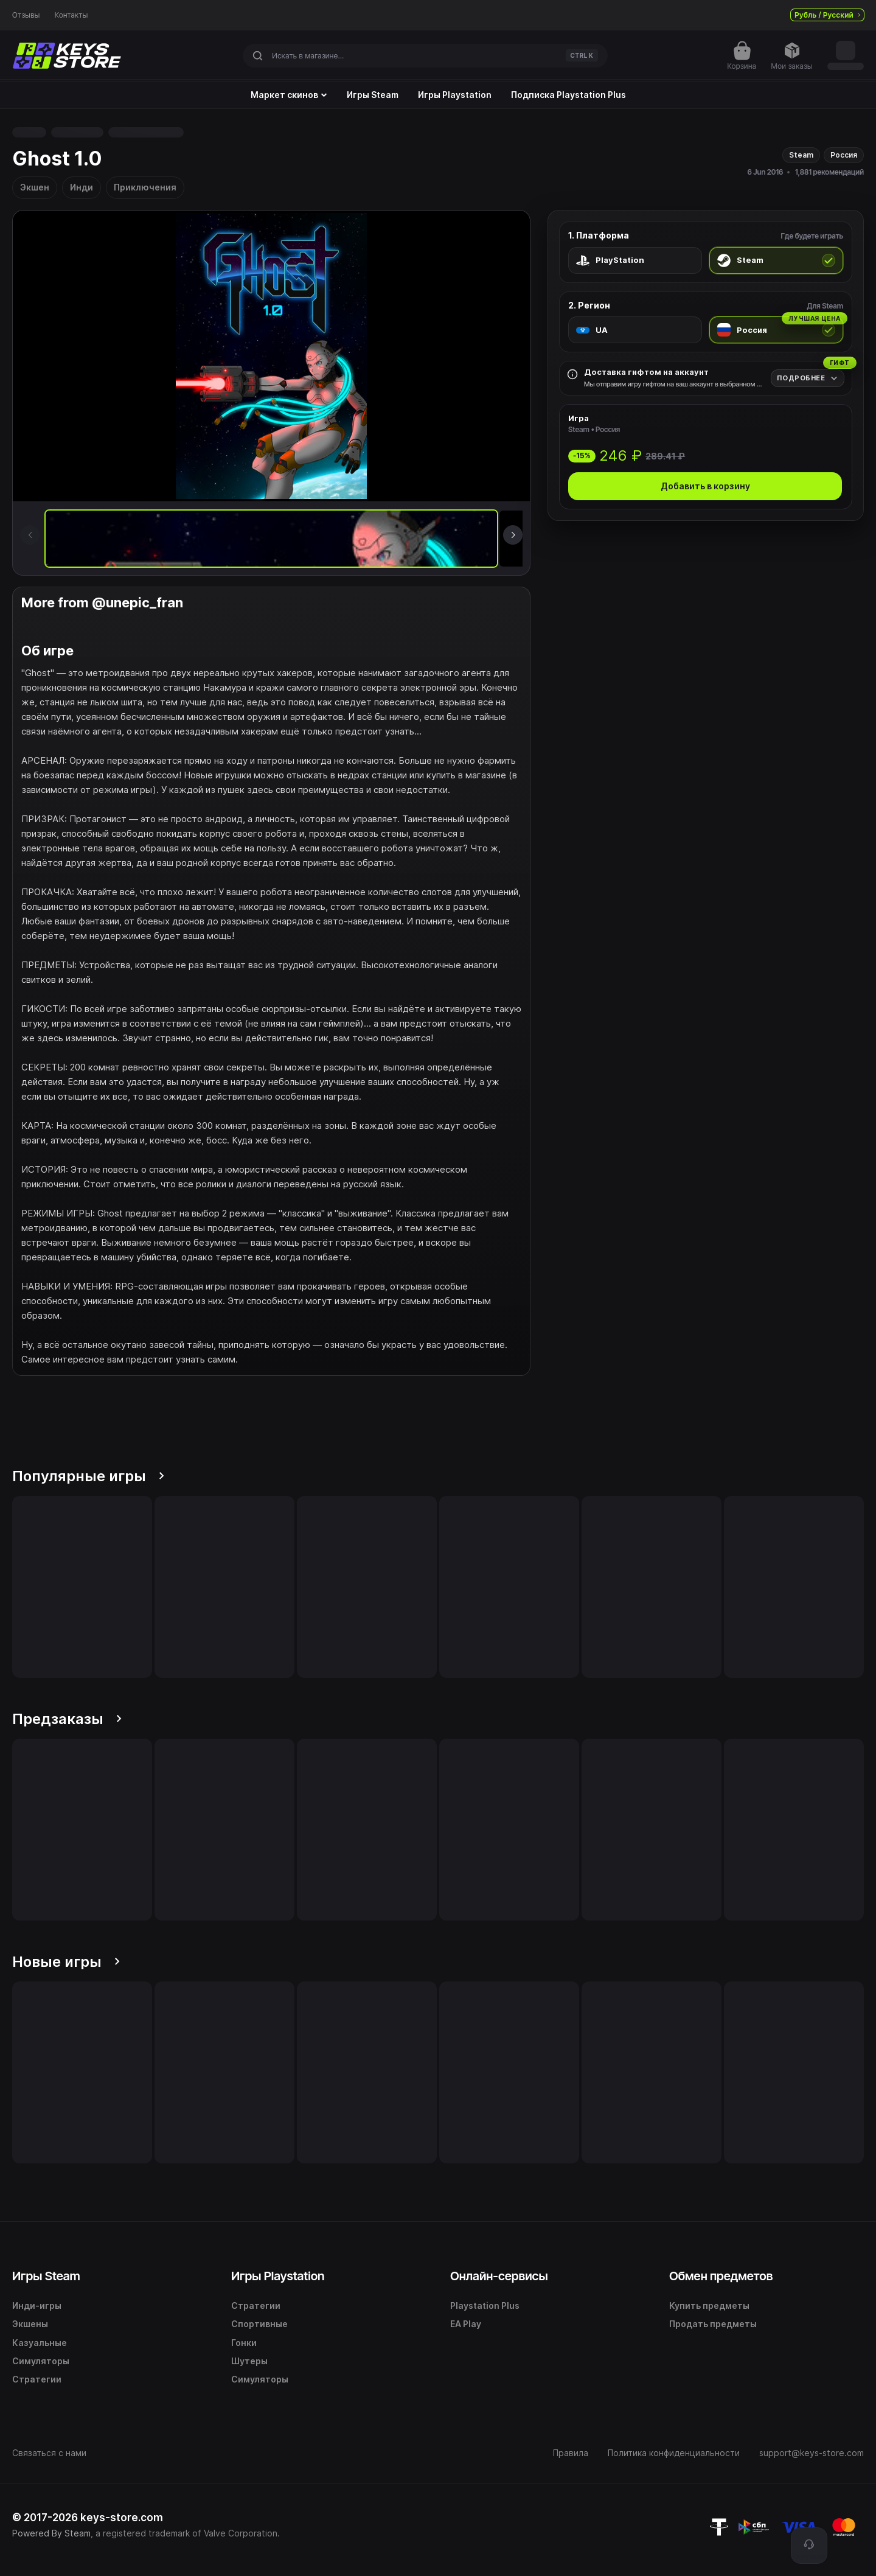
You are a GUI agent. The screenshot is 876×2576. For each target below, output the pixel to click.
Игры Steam (372, 95)
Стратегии (36, 2379)
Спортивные (259, 2324)
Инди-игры (36, 2305)
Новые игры (66, 1961)
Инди (81, 187)
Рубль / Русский (827, 14)
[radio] (635, 260)
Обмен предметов (721, 2276)
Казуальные (39, 2342)
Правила (570, 2453)
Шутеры (249, 2361)
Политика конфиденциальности (674, 2453)
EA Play (465, 2324)
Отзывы (26, 15)
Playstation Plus (485, 2305)
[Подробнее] (807, 378)
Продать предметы (713, 2324)
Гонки (244, 2342)
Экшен (34, 187)
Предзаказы (67, 1719)
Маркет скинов (289, 95)
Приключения (145, 187)
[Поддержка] (809, 2545)
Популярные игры (88, 1476)
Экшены (30, 2324)
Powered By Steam (51, 2533)
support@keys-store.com (811, 2453)
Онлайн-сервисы (499, 2276)
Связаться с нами (49, 2453)
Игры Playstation (455, 95)
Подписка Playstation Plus (568, 95)
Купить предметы (709, 2305)
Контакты (71, 15)
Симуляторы (40, 2361)
